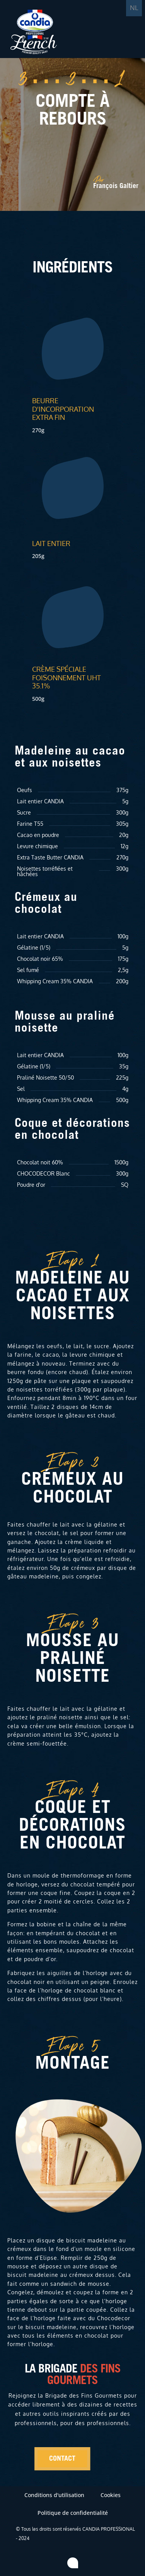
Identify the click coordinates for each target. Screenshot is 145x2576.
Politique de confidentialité (73, 2512)
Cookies (111, 2495)
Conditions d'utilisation (54, 2495)
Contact (62, 2459)
